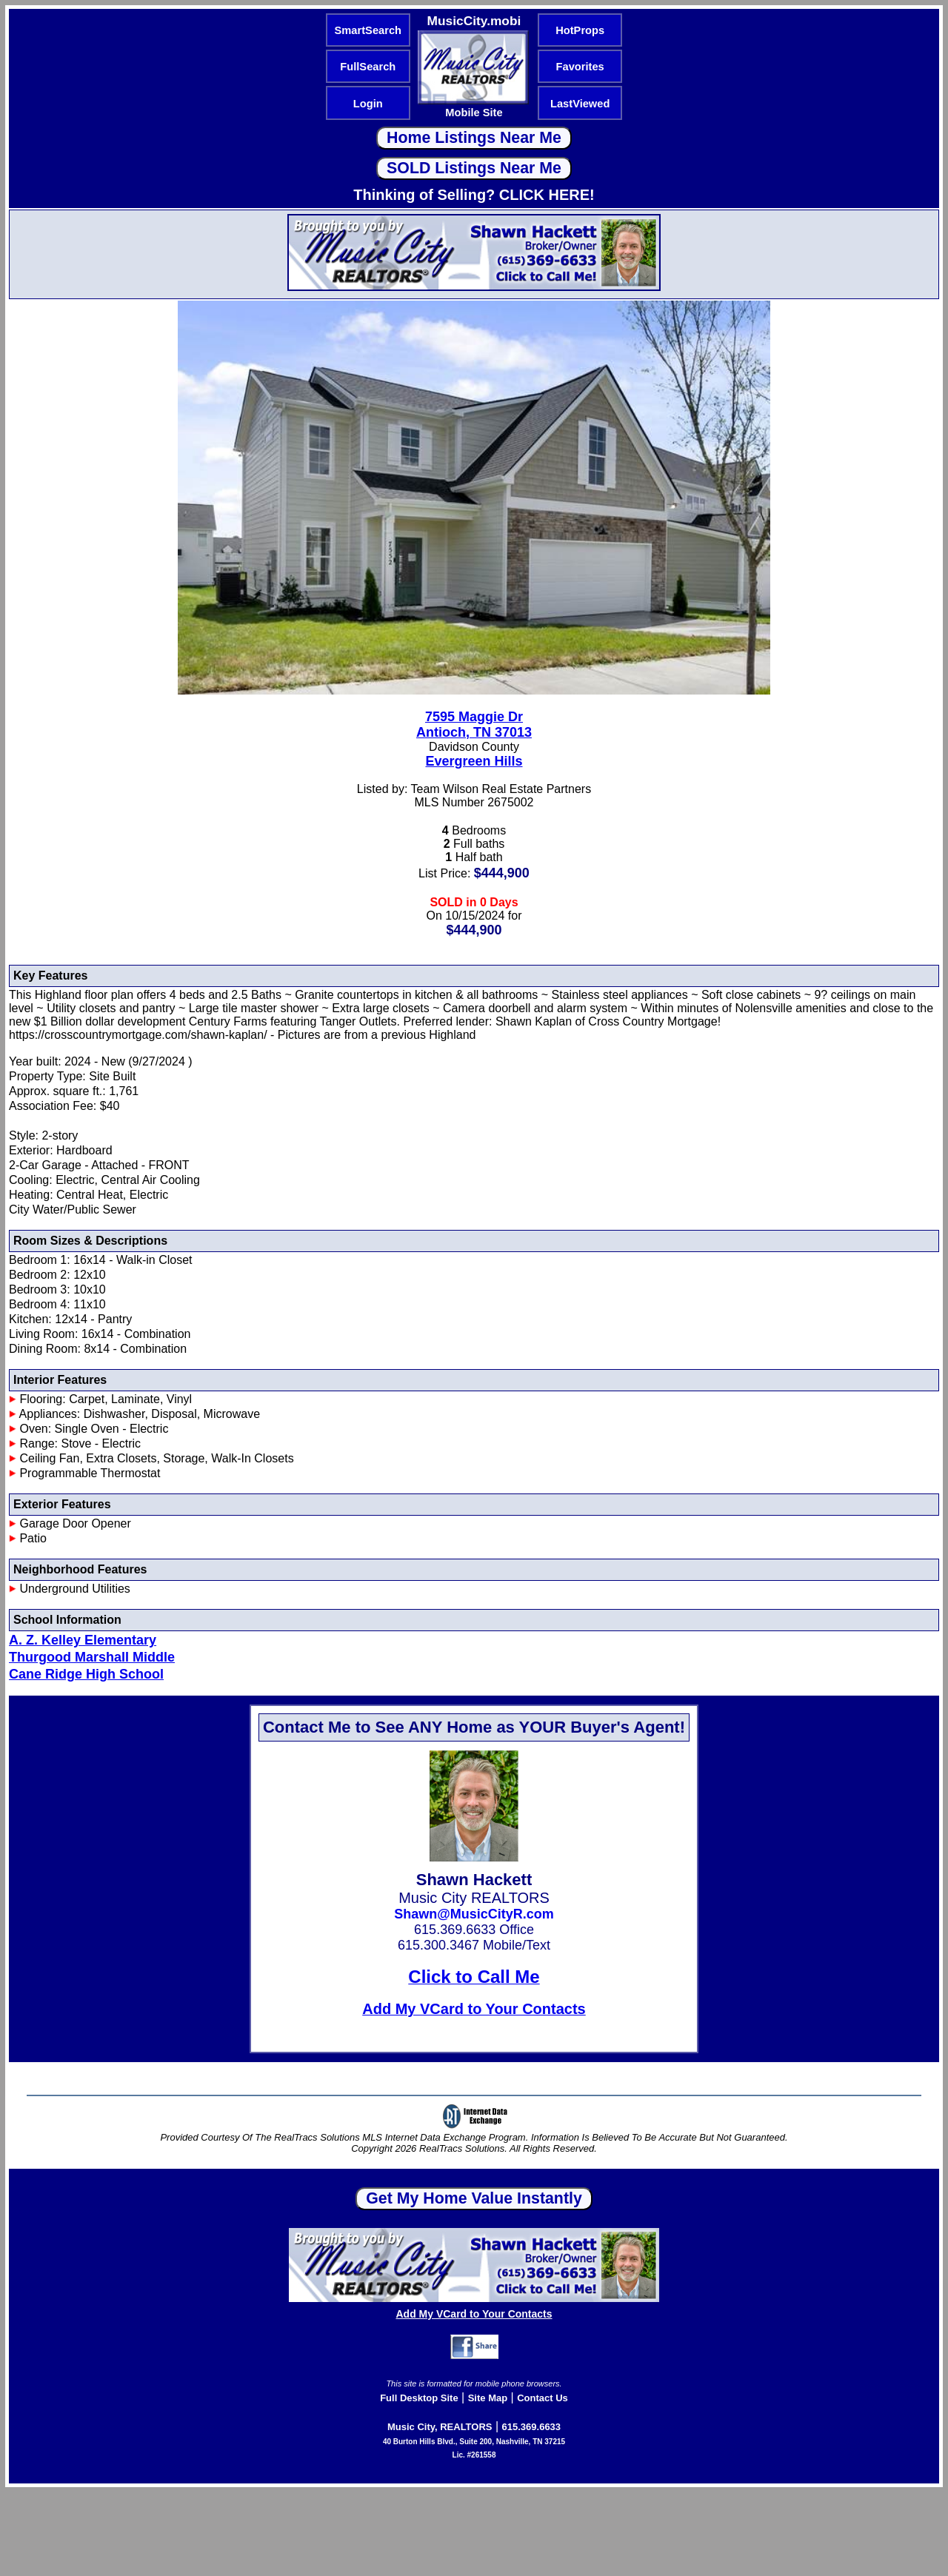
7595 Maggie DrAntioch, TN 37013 (474, 724)
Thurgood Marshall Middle (92, 1657)
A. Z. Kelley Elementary (82, 1640)
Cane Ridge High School (86, 1674)
